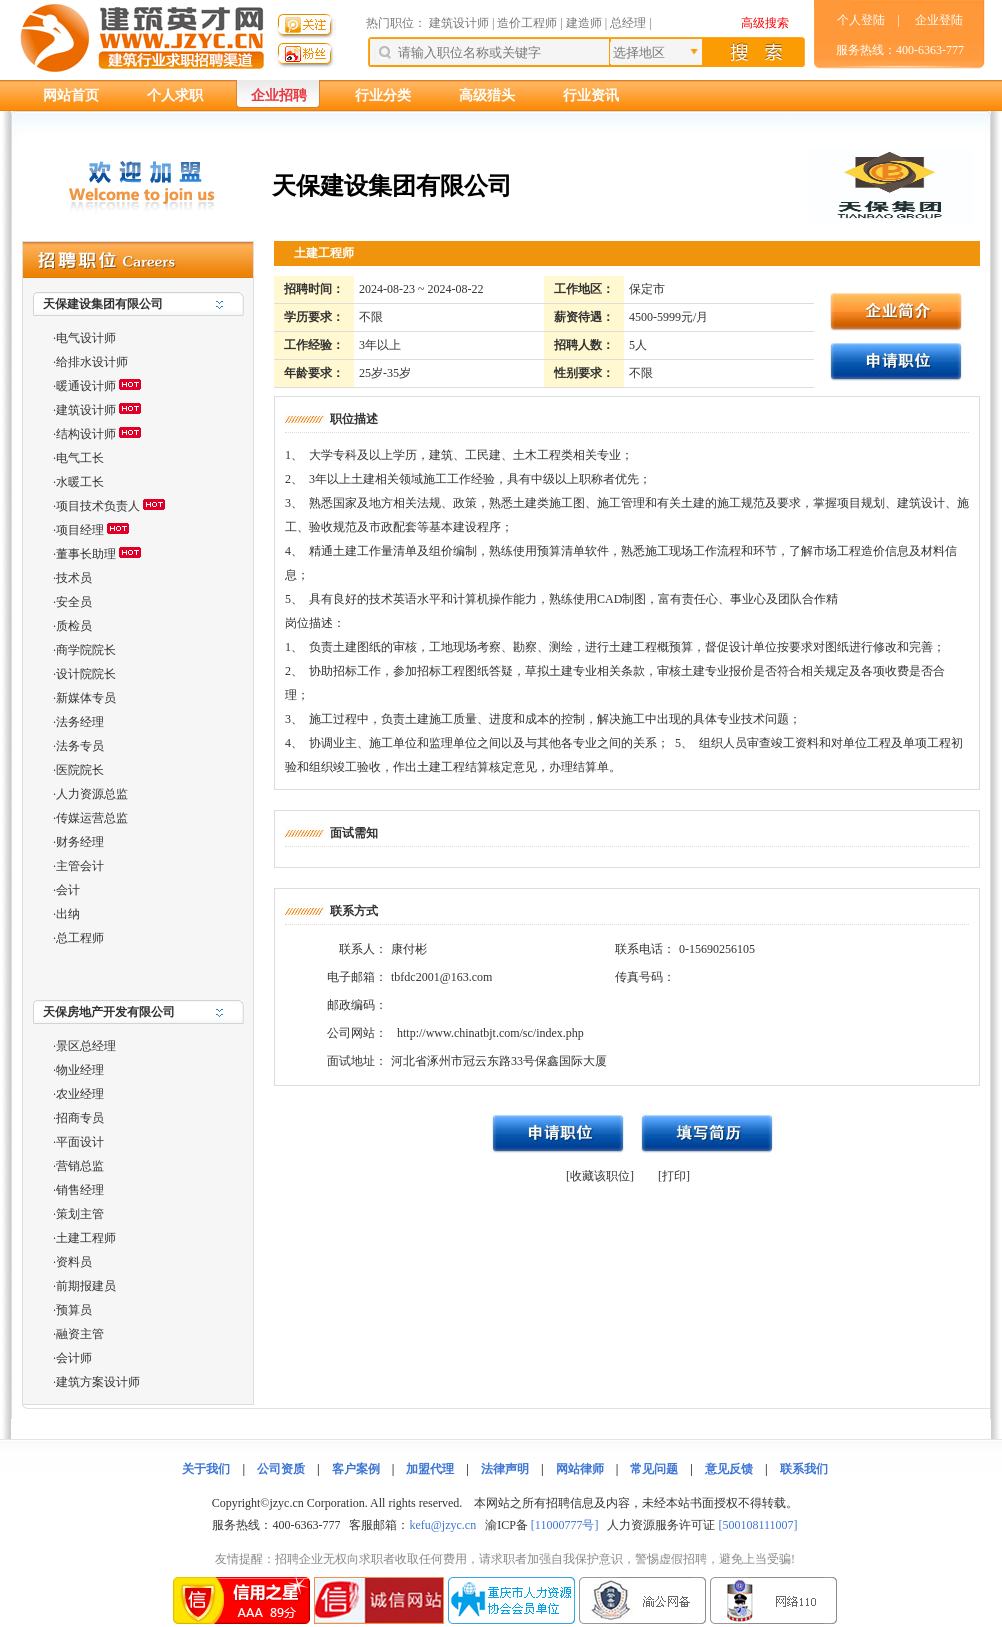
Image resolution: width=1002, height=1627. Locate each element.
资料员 (74, 1262)
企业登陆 (939, 20)
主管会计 (80, 866)
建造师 (584, 23)
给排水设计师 (92, 362)
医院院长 (80, 770)
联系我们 (804, 1469)
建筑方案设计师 (98, 1382)
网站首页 (71, 95)
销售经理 (80, 1190)
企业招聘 (279, 95)
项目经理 (80, 530)
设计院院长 (86, 674)
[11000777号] (565, 1525)
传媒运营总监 (92, 818)
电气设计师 (86, 338)
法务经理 (80, 722)
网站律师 (580, 1469)
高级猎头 (487, 95)
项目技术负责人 (98, 506)
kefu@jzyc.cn (442, 1525)
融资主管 (80, 1334)
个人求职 (175, 95)
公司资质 (281, 1469)
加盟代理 (430, 1469)
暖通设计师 (86, 386)
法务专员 (80, 746)
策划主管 (80, 1214)
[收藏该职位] (600, 1176)
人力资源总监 (92, 794)
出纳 (68, 914)
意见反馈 (729, 1469)
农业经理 (80, 1094)
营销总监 (80, 1166)
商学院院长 (86, 650)
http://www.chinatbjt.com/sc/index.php (490, 1033)
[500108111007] (757, 1525)
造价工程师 (527, 23)
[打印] (674, 1176)
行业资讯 (591, 95)
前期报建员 (86, 1286)
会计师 (74, 1358)
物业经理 (80, 1070)
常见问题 (654, 1469)
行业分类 (383, 95)
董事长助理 (86, 554)
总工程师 (80, 938)
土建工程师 (86, 1238)
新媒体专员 (86, 698)
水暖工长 (80, 482)
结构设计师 (86, 434)
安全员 (74, 602)
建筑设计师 (460, 23)
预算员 (74, 1310)
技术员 (74, 578)
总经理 (628, 23)
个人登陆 (861, 20)
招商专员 (80, 1118)
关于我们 (206, 1469)
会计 (68, 890)
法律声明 (505, 1469)
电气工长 (80, 458)
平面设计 (80, 1142)
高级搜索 (765, 23)
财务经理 (80, 842)
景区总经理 (86, 1046)
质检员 (74, 626)
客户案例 (356, 1469)
